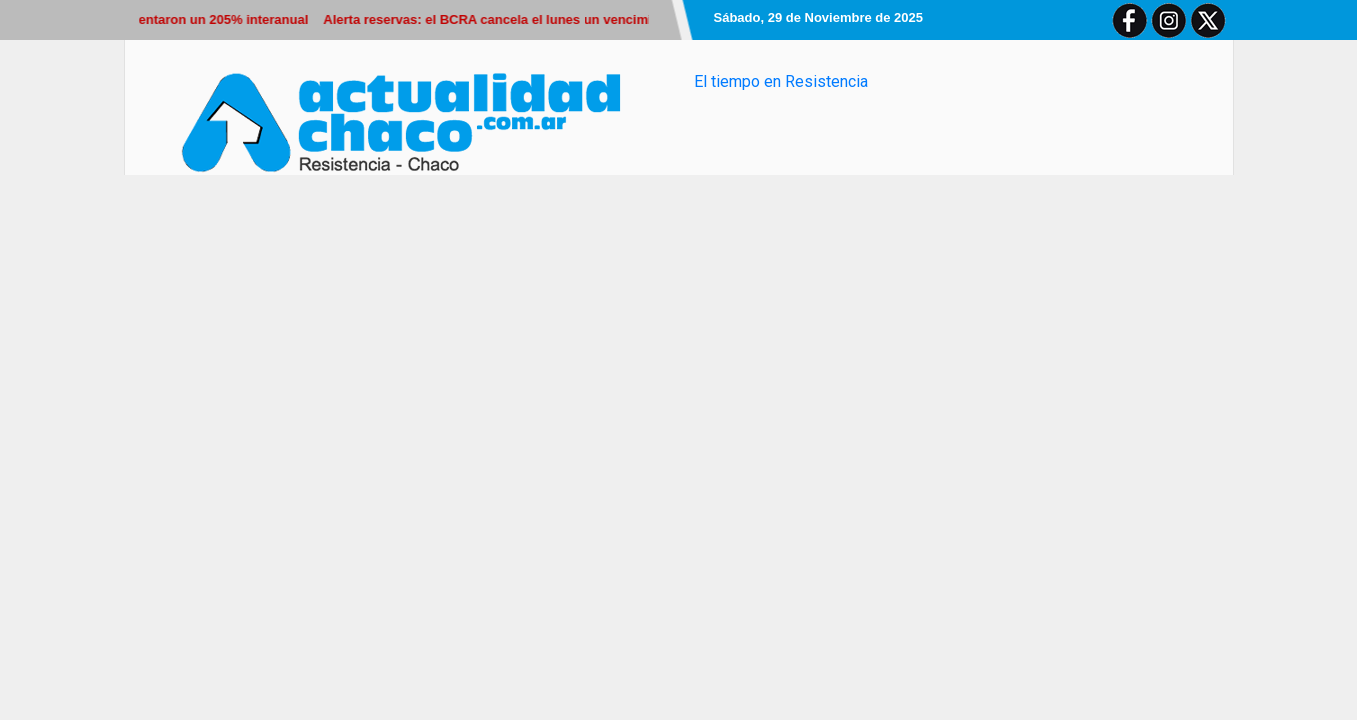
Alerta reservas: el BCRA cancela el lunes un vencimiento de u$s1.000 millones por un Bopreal (620, 19)
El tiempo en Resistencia (781, 81)
